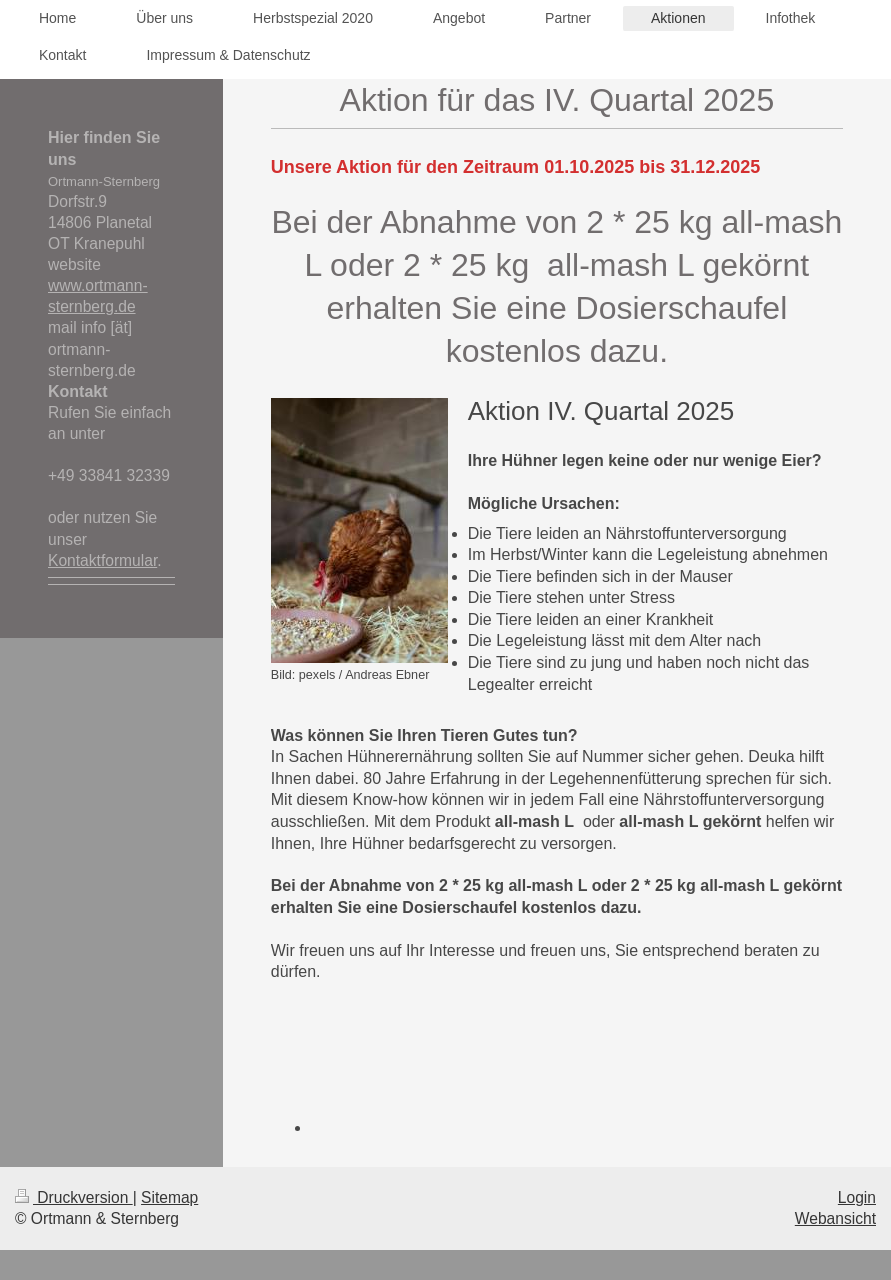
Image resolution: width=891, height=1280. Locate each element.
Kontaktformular (102, 560)
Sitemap (169, 1197)
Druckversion (74, 1197)
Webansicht (835, 1218)
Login (857, 1197)
